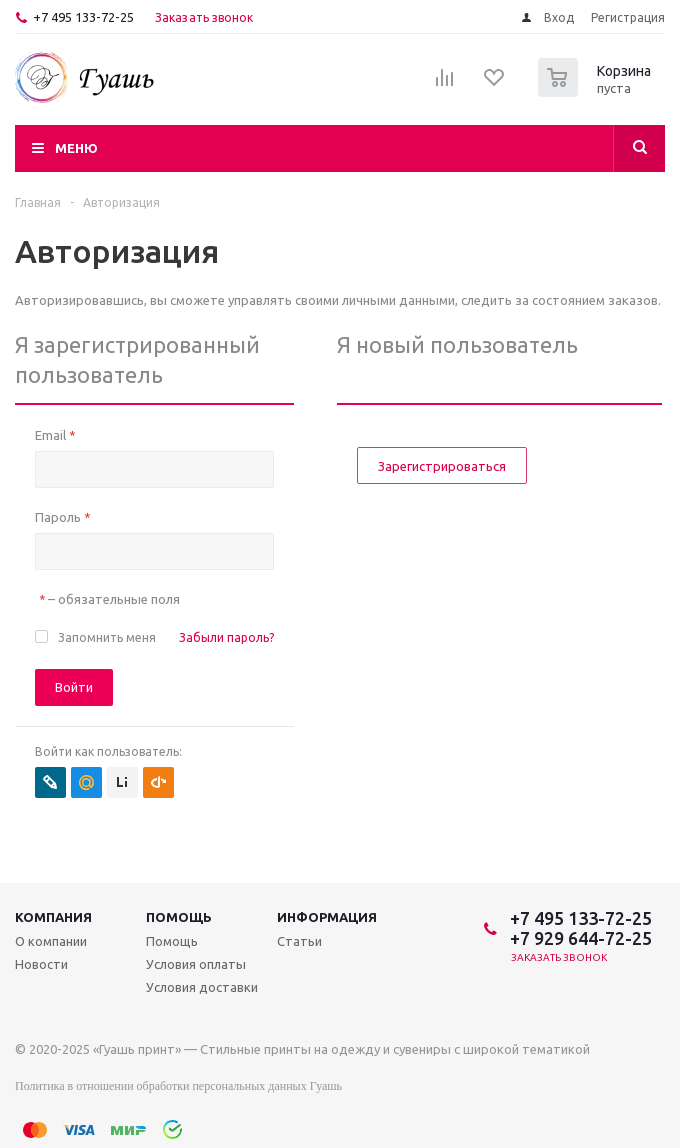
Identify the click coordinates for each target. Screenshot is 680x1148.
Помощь (179, 917)
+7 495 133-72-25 (83, 17)
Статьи (299, 941)
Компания (53, 917)
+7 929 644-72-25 (581, 938)
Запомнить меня (107, 637)
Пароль (62, 517)
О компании (51, 941)
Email (55, 435)
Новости (41, 964)
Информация (327, 917)
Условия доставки (202, 987)
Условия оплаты (196, 964)
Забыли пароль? (226, 637)
